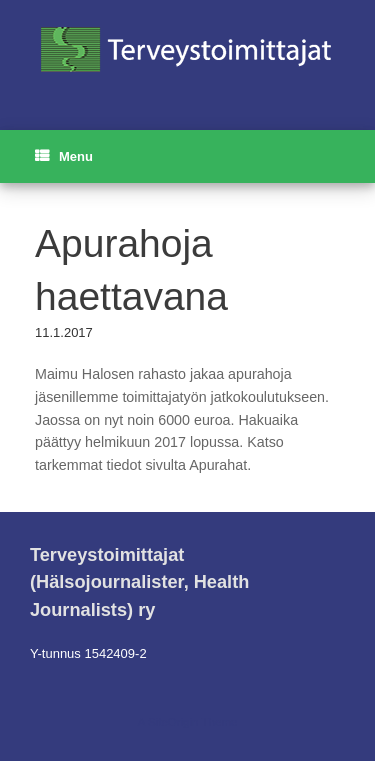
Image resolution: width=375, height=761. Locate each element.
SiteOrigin (173, 722)
